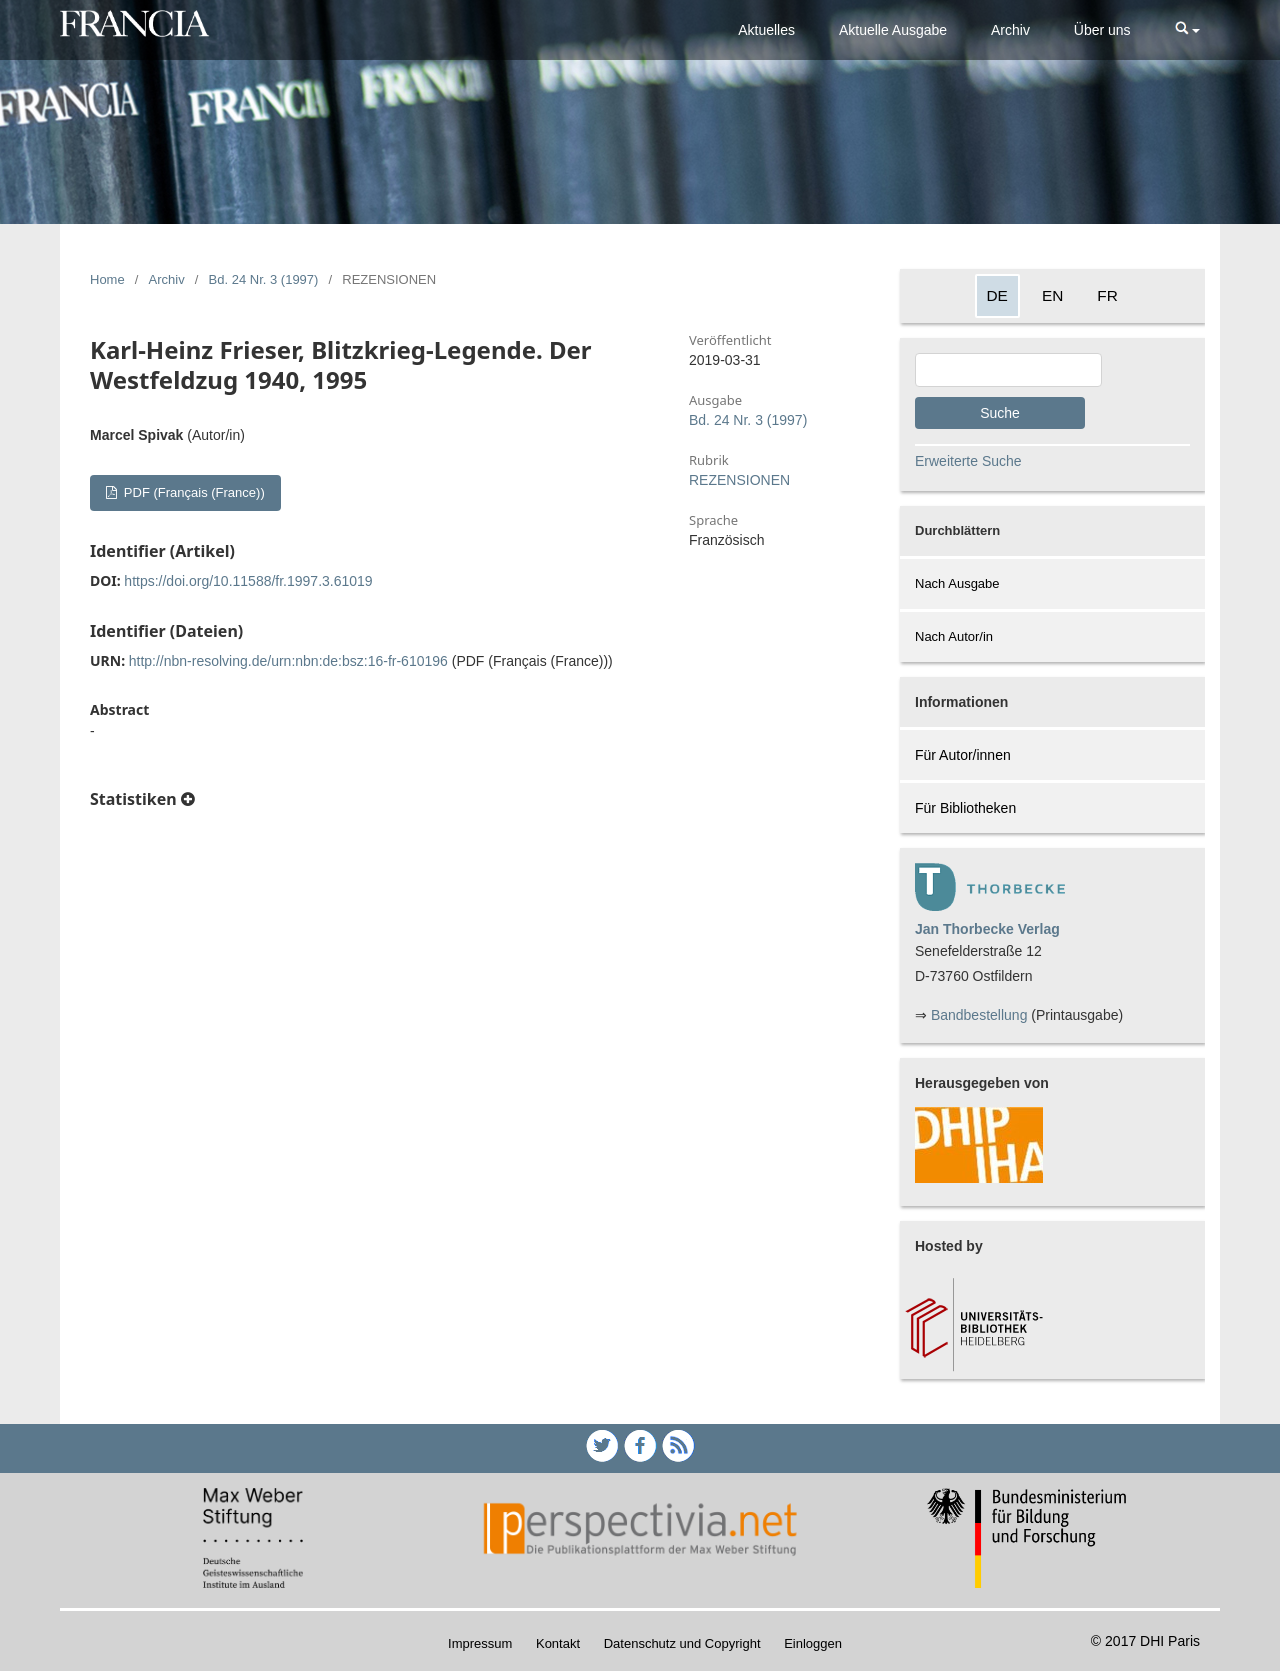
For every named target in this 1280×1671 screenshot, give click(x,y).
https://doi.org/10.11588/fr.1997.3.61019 (248, 581)
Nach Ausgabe (957, 583)
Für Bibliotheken (965, 808)
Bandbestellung (979, 1015)
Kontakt (558, 1643)
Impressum (480, 1643)
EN (1052, 295)
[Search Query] (1008, 370)
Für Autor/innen (963, 755)
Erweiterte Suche (968, 461)
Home (107, 279)
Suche (1000, 413)
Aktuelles (766, 30)
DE (997, 295)
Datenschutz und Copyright (682, 1643)
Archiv (1010, 30)
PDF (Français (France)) (192, 492)
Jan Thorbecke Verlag (987, 929)
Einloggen (813, 1643)
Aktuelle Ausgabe (893, 30)
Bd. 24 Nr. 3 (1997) (264, 279)
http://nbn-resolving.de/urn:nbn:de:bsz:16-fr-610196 (288, 661)
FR (1107, 295)
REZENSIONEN (739, 480)
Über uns (1102, 30)
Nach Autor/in (954, 636)
